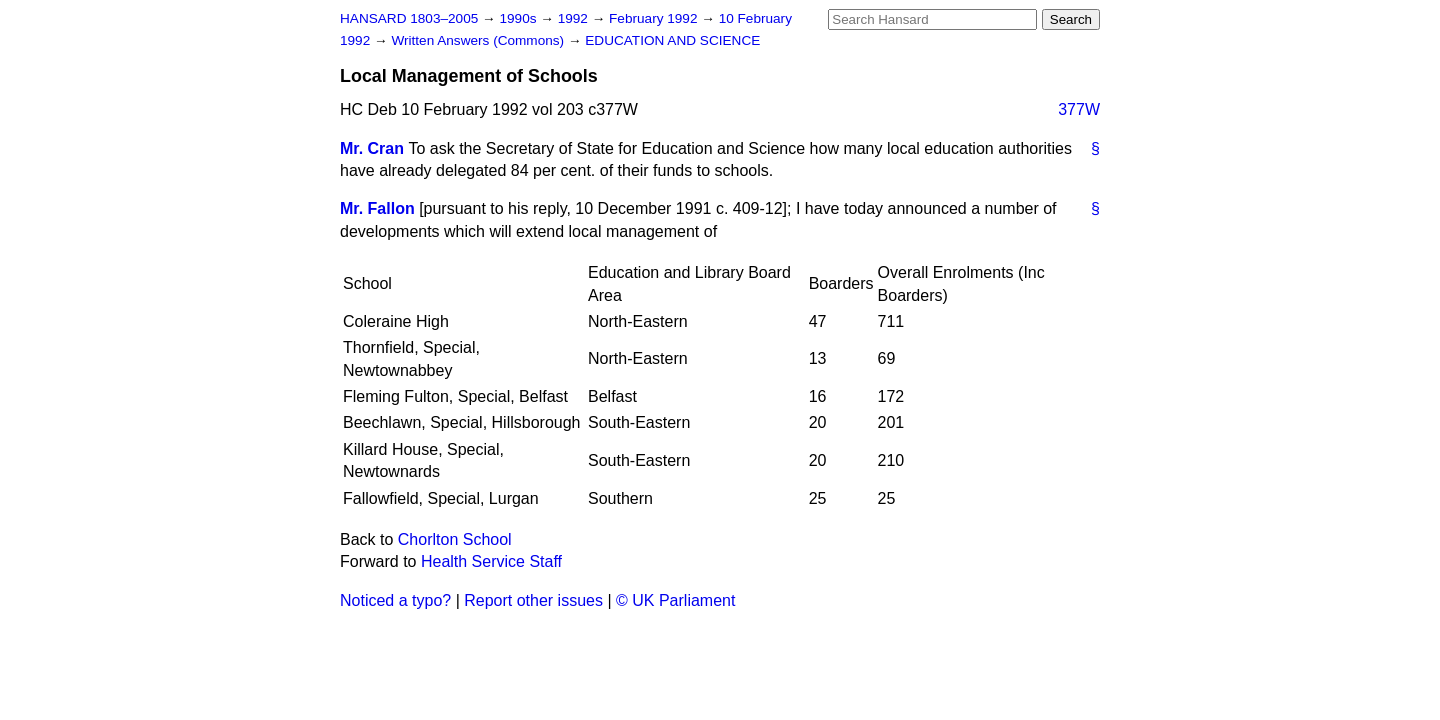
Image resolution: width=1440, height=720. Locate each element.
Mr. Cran (372, 148)
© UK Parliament (675, 600)
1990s (519, 18)
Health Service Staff (491, 561)
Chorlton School (455, 539)
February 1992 (655, 18)
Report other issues (533, 600)
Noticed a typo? (395, 600)
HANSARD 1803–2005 (409, 18)
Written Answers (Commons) (479, 40)
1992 (575, 18)
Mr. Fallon (377, 208)
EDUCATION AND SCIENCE (672, 40)
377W (1079, 109)
